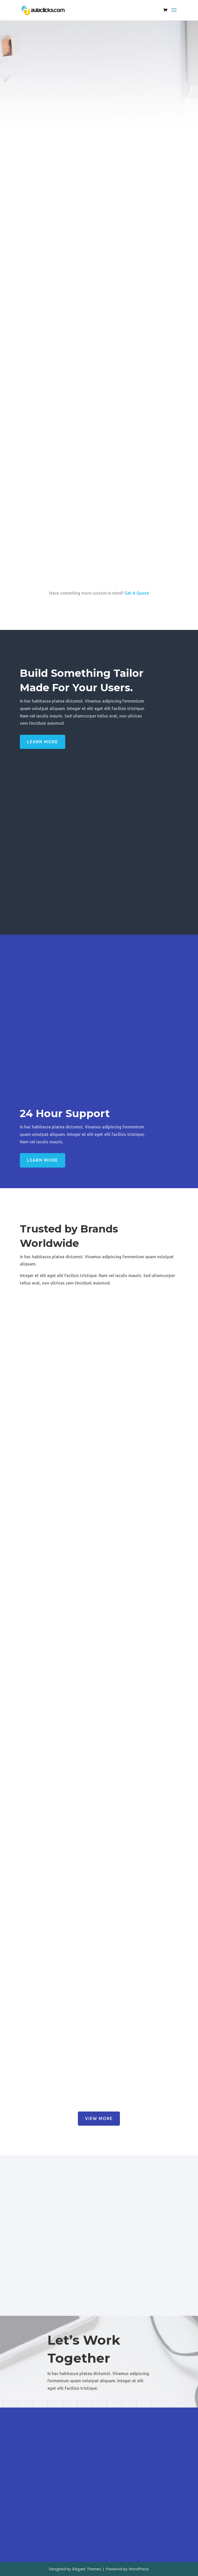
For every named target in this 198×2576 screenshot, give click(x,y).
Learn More (42, 741)
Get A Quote (137, 593)
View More (99, 2118)
